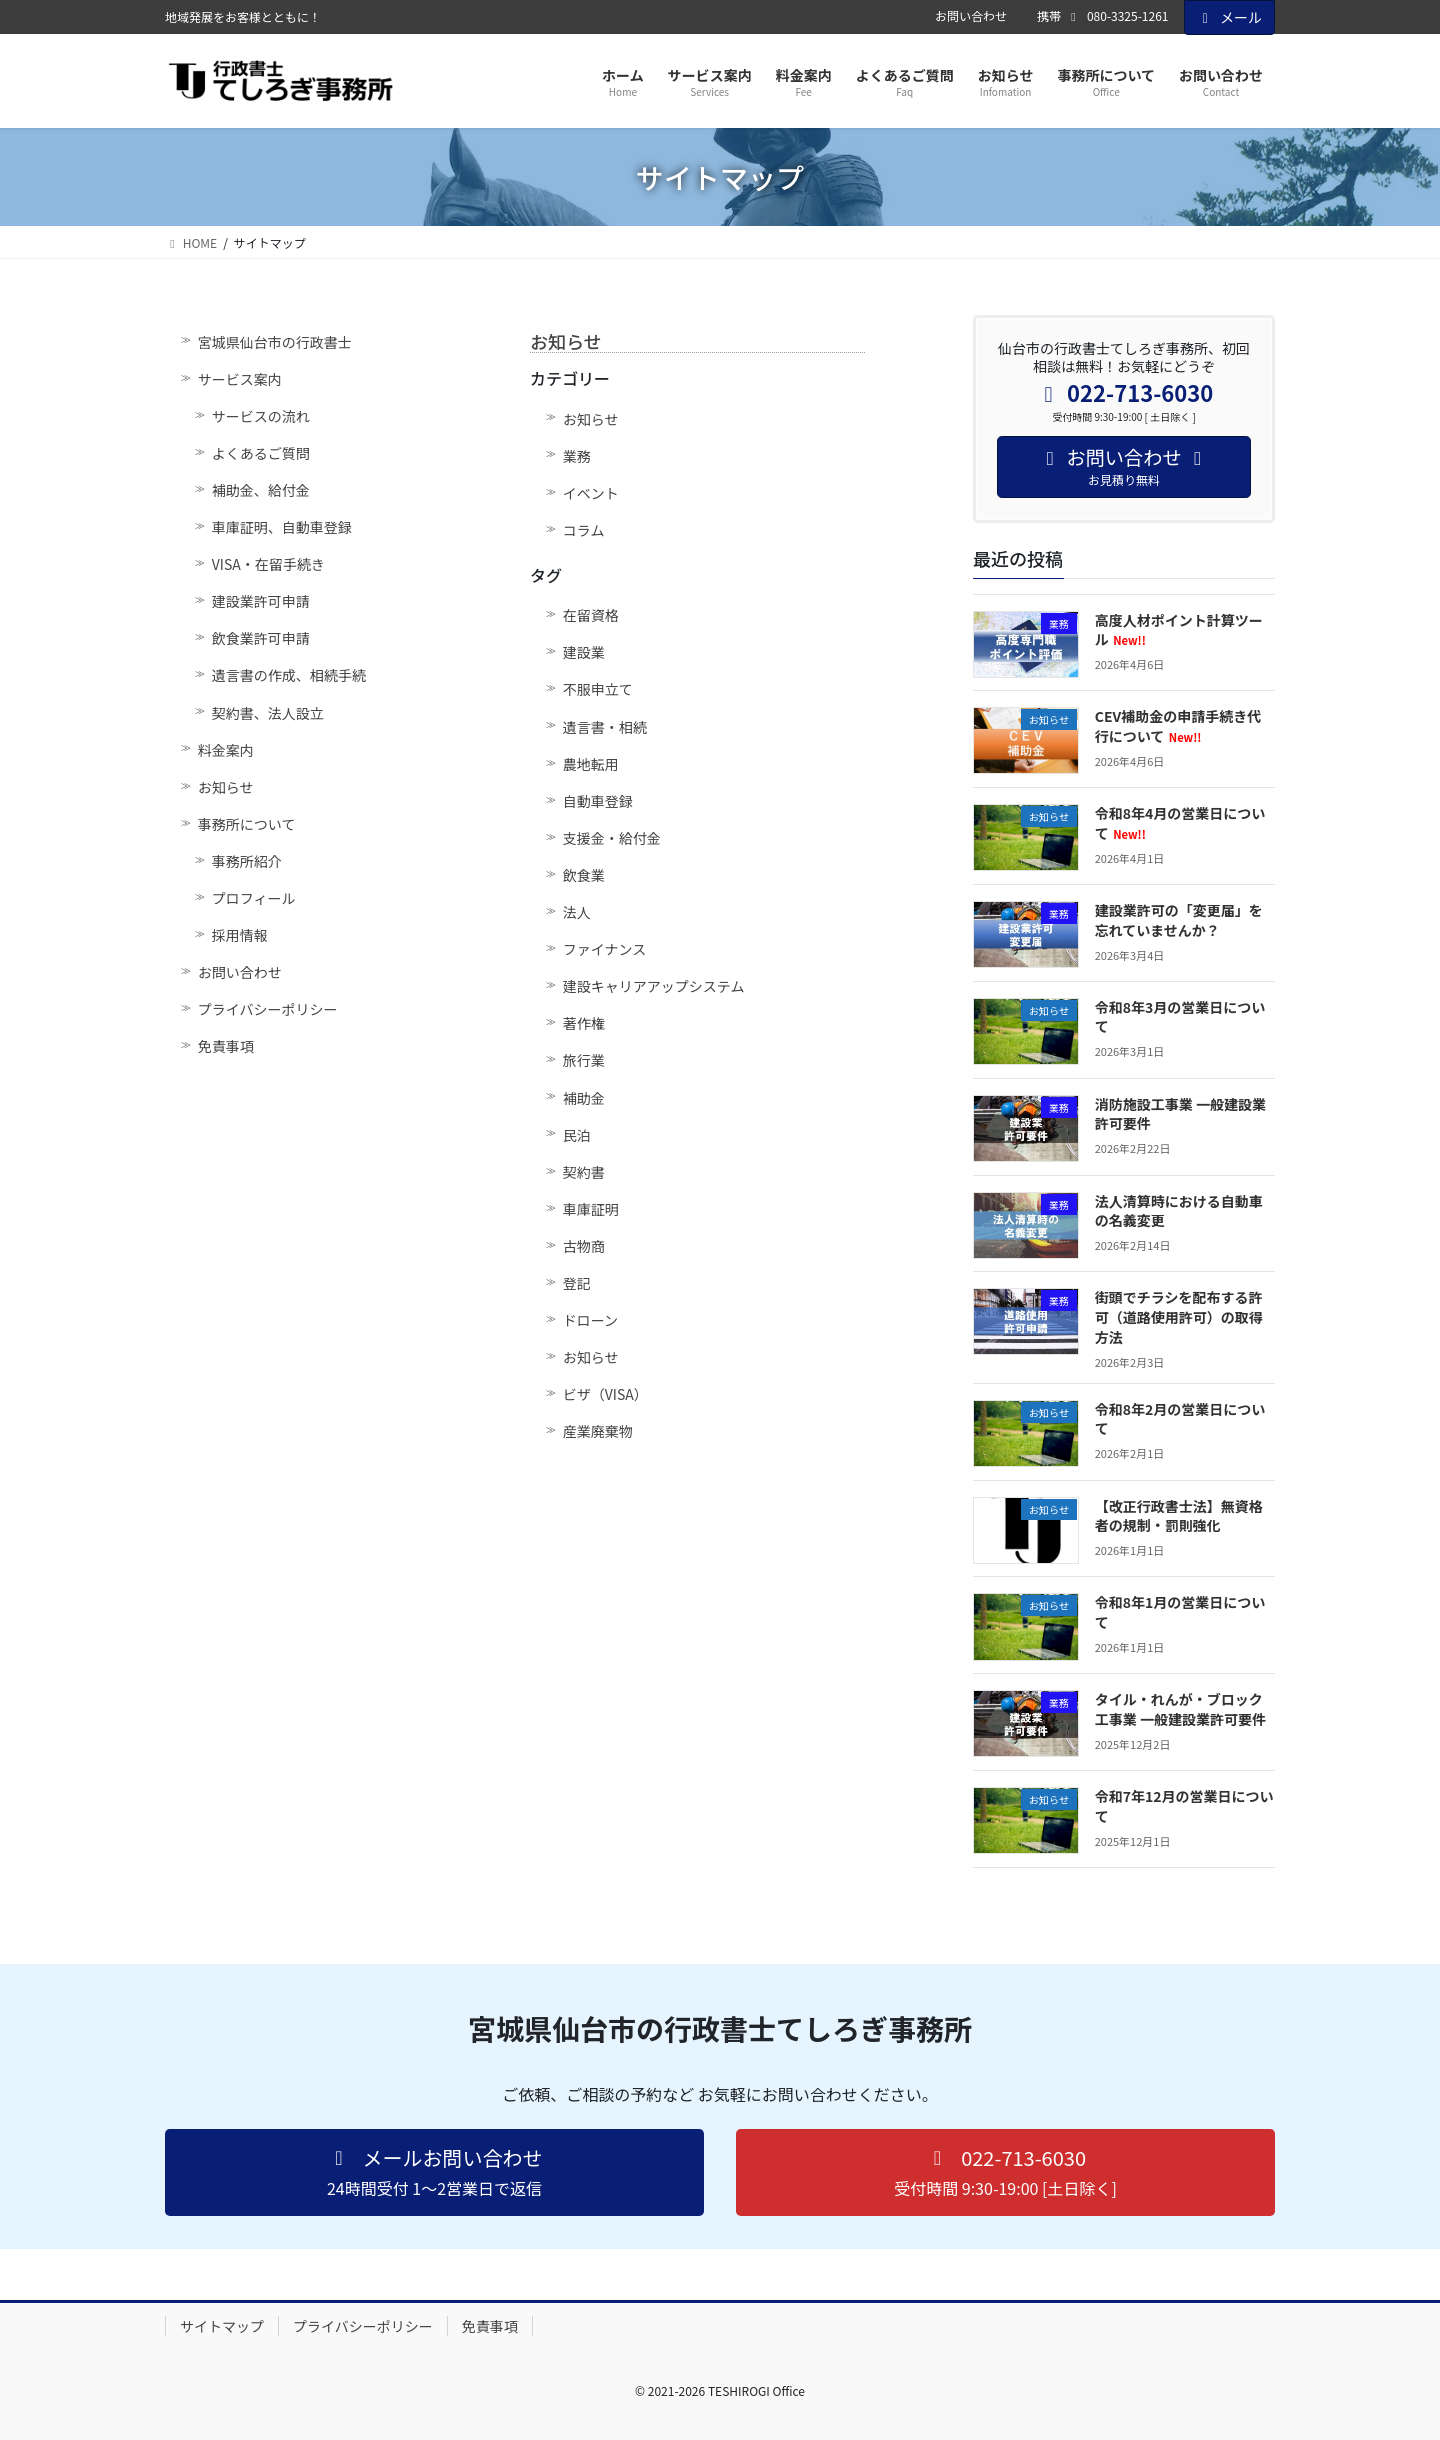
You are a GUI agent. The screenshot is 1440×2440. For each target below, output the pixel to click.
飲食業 (584, 875)
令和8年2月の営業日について (1180, 1419)
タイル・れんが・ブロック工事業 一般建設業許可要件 (1180, 1709)
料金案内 (226, 750)
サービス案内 (240, 379)
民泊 (577, 1135)
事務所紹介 (247, 861)
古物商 (584, 1246)
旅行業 (584, 1060)
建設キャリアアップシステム (654, 986)
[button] (434, 2172)
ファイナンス (604, 949)
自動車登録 (598, 801)
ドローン (590, 1320)
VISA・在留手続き (268, 564)
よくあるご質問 (261, 453)
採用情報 (240, 935)
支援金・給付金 (612, 838)
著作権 (584, 1023)
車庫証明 (591, 1209)
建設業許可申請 (261, 601)
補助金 (584, 1098)
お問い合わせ (971, 16)
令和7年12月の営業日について (1184, 1806)
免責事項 (226, 1046)
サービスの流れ (261, 416)
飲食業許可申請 (261, 638)
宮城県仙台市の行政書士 (275, 342)
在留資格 (591, 615)
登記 (577, 1283)
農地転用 (591, 764)
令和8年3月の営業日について (1180, 1017)
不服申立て (598, 689)
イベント (591, 493)
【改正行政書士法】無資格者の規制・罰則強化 (1179, 1516)
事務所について (247, 824)
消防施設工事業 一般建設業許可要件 (1180, 1114)
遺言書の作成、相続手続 (289, 675)
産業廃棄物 (598, 1431)
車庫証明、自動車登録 (282, 527)
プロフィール (254, 898)
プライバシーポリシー (268, 1009)
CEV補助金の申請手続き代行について (1178, 726)
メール (1230, 17)
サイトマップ (222, 2326)
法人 (577, 912)
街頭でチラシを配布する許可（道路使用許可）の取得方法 (1179, 1316)
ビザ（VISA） (605, 1394)
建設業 (584, 652)
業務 (577, 456)
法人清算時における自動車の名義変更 (1179, 1211)
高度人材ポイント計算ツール (1179, 630)
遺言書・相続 (605, 727)
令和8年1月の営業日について (1180, 1612)
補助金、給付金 (261, 490)
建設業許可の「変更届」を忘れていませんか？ (1179, 920)
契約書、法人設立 (268, 713)
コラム (584, 530)
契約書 (584, 1172)
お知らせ (226, 787)
